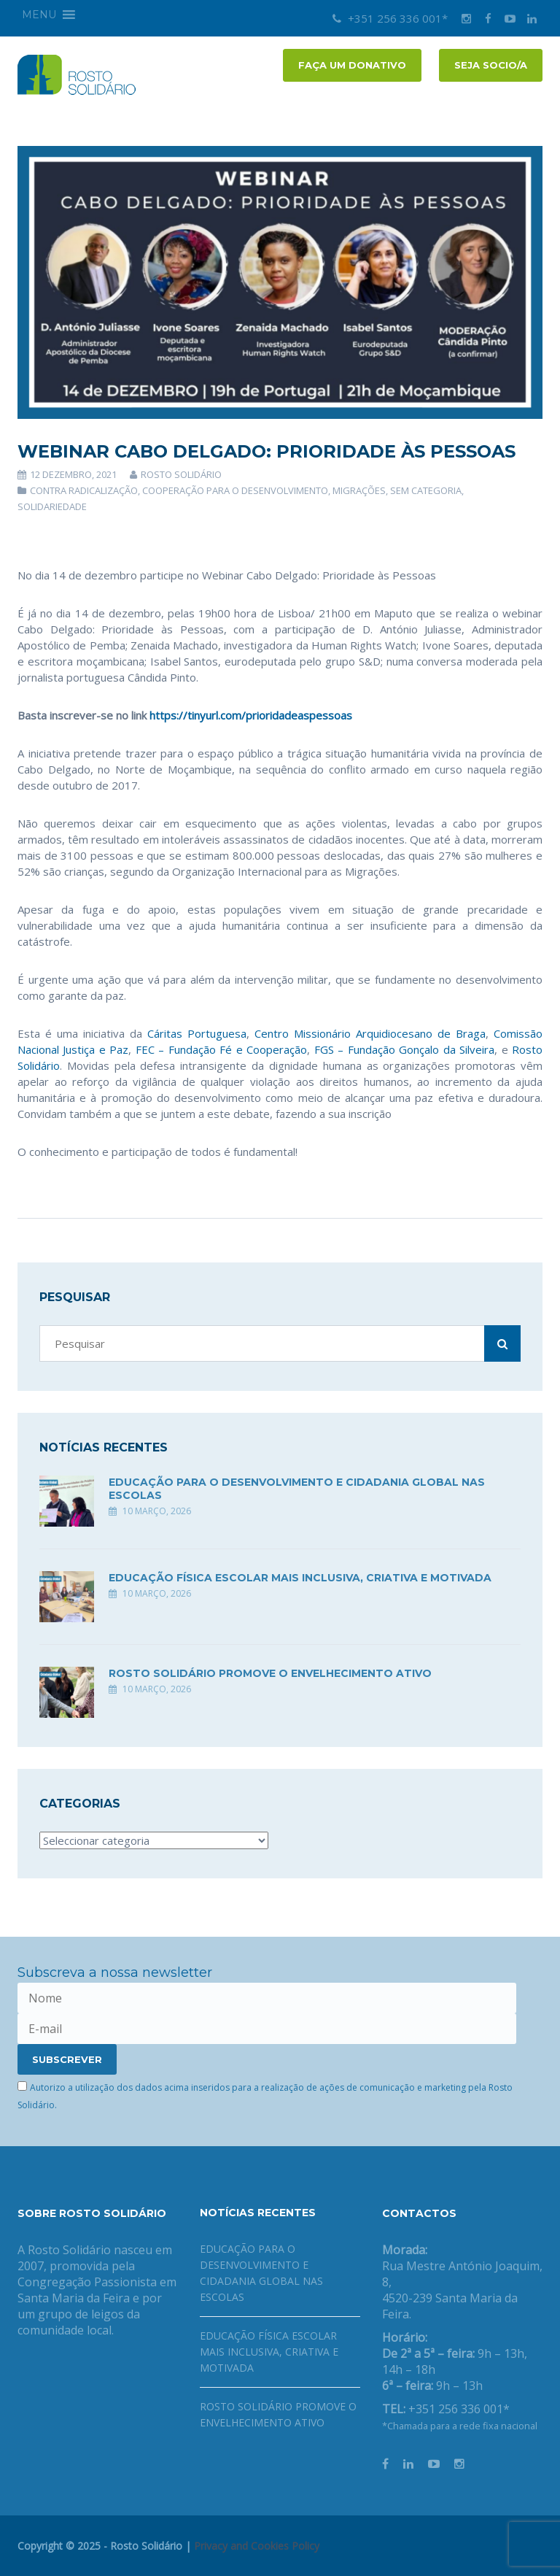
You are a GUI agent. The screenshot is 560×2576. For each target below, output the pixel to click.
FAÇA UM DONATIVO (352, 65)
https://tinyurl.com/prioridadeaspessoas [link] (250, 715)
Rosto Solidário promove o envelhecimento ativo (270, 1673)
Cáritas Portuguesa (196, 1033)
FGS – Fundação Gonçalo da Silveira (404, 1049)
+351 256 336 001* (390, 18)
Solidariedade (52, 506)
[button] (39, 14)
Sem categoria (426, 490)
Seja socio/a (490, 65)
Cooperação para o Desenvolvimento (235, 490)
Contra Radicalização (84, 490)
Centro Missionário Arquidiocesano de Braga (370, 1033)
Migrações (359, 490)
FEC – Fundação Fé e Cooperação (221, 1049)
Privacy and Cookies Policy (256, 2546)
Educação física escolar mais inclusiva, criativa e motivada (300, 1577)
